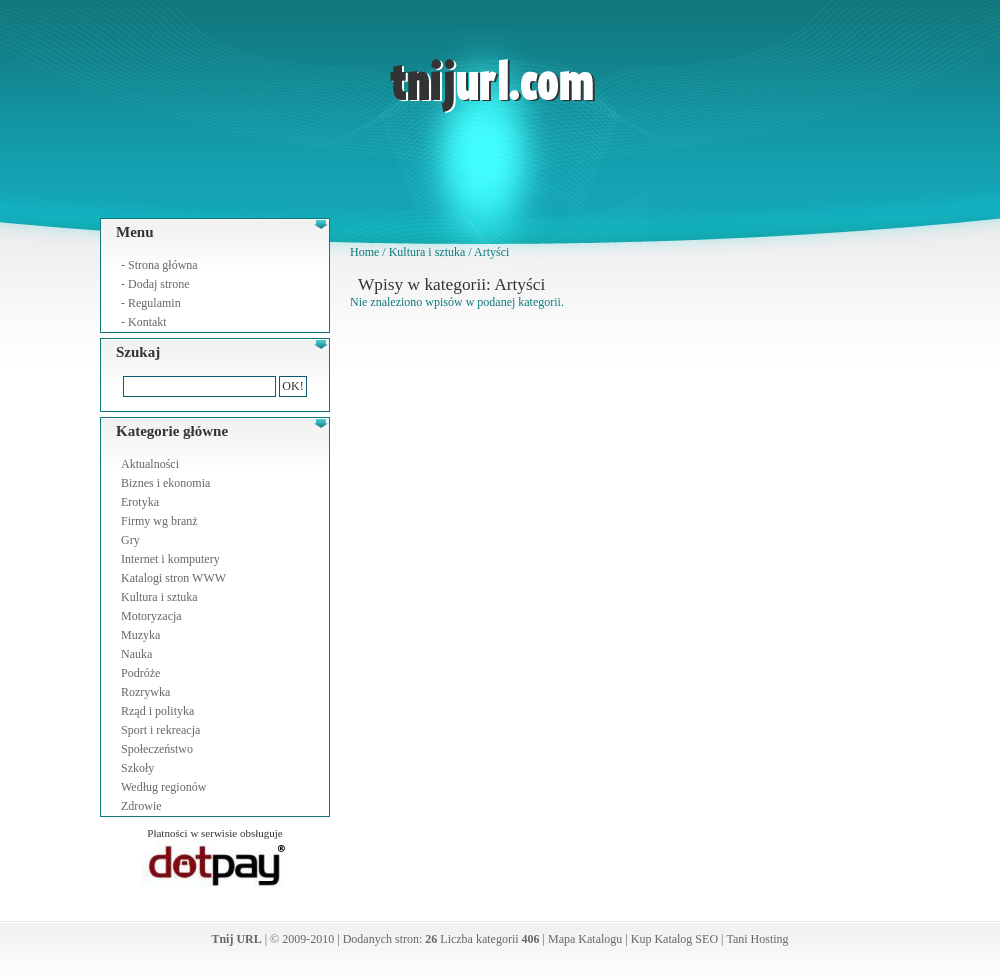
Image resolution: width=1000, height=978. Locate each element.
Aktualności (150, 464)
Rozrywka (145, 692)
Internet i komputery (170, 559)
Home (364, 252)
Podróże (140, 673)
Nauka (136, 654)
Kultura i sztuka (159, 597)
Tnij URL (236, 939)
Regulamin (154, 303)
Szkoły (137, 768)
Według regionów (163, 787)
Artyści (491, 252)
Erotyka (140, 502)
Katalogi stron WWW (173, 578)
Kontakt (147, 322)
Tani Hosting (757, 939)
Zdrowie (141, 806)
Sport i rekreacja (160, 730)
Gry (130, 540)
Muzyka (140, 635)
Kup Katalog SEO (674, 939)
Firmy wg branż (159, 521)
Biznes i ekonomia (165, 483)
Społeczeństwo (157, 749)
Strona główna (163, 265)
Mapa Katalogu (585, 939)
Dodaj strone (159, 284)
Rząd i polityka (157, 711)
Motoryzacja (151, 616)
